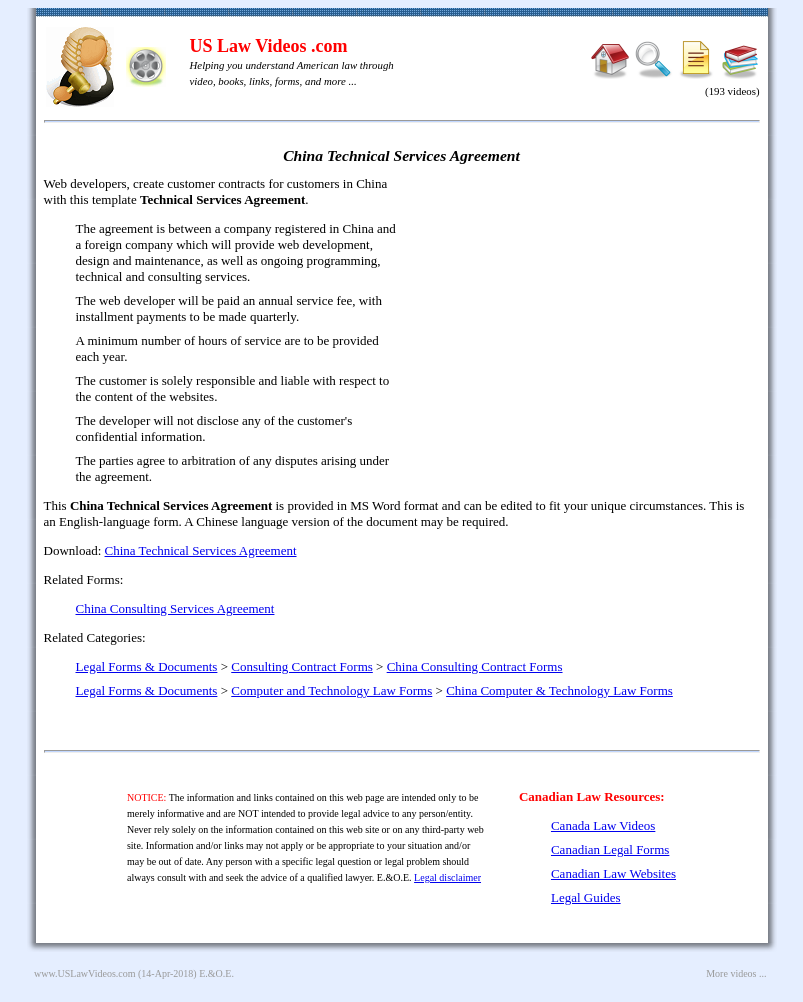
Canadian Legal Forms (610, 849)
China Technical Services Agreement (201, 550)
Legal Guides (586, 897)
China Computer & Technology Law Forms (559, 690)
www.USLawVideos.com (85, 973)
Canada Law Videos (603, 825)
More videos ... (736, 973)
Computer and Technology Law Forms (331, 690)
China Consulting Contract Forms (475, 666)
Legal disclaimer (447, 877)
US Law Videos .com (269, 46)
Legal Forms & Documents (147, 666)
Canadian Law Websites (613, 873)
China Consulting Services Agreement (175, 608)
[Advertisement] (588, 320)
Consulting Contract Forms (302, 666)
